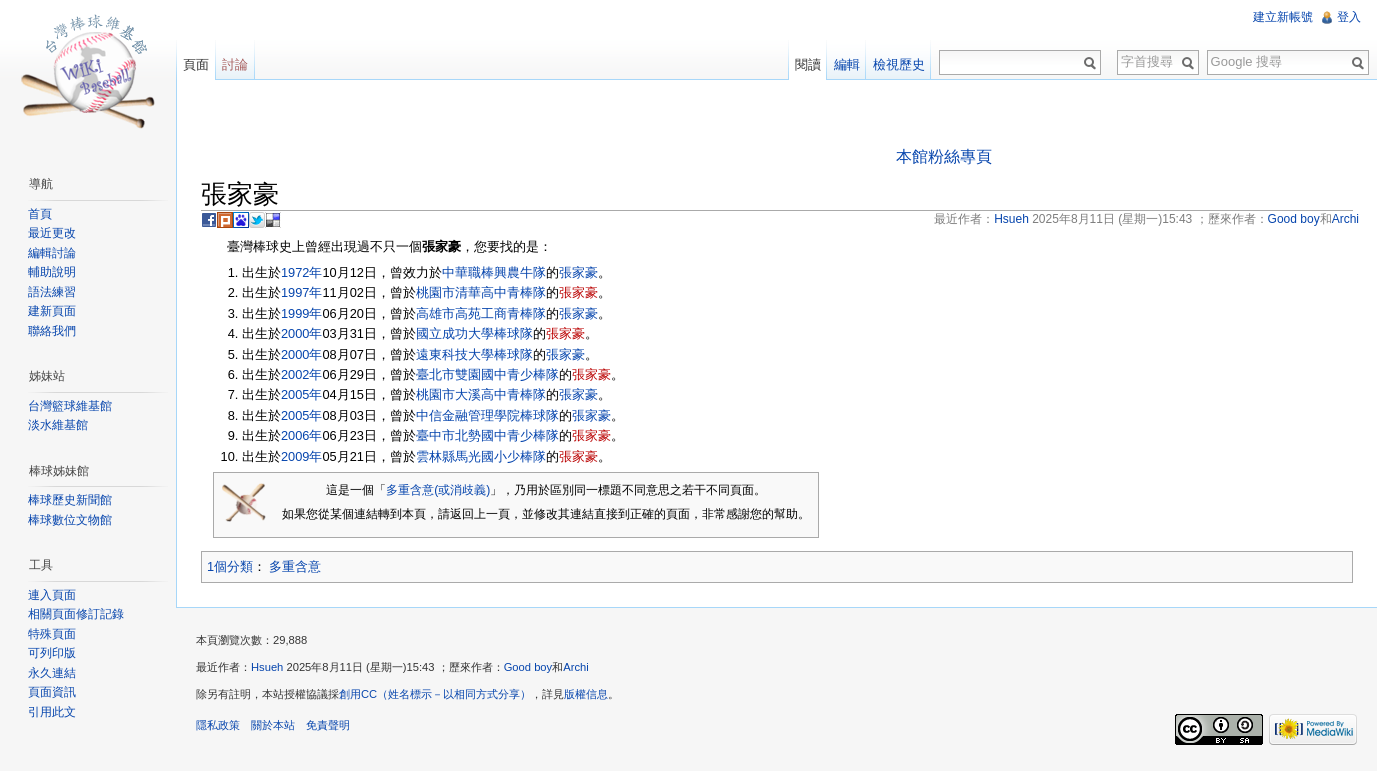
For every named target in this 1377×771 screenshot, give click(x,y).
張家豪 (578, 272)
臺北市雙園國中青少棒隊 (487, 374)
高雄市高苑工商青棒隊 (481, 313)
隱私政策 (218, 725)
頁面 (196, 64)
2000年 (301, 333)
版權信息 (586, 694)
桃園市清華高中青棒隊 (481, 292)
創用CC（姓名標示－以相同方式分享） (435, 694)
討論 (235, 64)
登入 (1349, 17)
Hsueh (267, 667)
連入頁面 (52, 595)
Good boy (528, 667)
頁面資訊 (52, 692)
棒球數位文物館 (70, 520)
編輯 (847, 64)
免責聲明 (328, 725)
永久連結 (52, 673)
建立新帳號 (1283, 17)
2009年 (301, 456)
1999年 (301, 313)
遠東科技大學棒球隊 (474, 354)
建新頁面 (52, 311)
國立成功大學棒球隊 (474, 333)
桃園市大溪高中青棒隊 (481, 394)
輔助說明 (52, 272)
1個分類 (230, 566)
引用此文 (52, 712)
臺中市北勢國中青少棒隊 (487, 435)
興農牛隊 (520, 272)
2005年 (301, 394)
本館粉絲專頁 (944, 156)
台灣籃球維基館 (70, 406)
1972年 (301, 272)
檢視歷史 (899, 64)
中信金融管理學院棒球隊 (487, 415)
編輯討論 (52, 253)
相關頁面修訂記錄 (76, 614)
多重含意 (295, 566)
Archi (576, 667)
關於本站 (273, 725)
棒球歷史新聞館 (70, 500)
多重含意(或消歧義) (438, 490)
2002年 (301, 374)
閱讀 (808, 64)
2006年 (301, 435)
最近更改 (52, 233)
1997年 (301, 292)
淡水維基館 (58, 425)
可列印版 (52, 653)
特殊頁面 (52, 634)
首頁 (40, 214)
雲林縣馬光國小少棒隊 (481, 456)
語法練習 (52, 292)
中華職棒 (468, 272)
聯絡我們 (52, 331)
